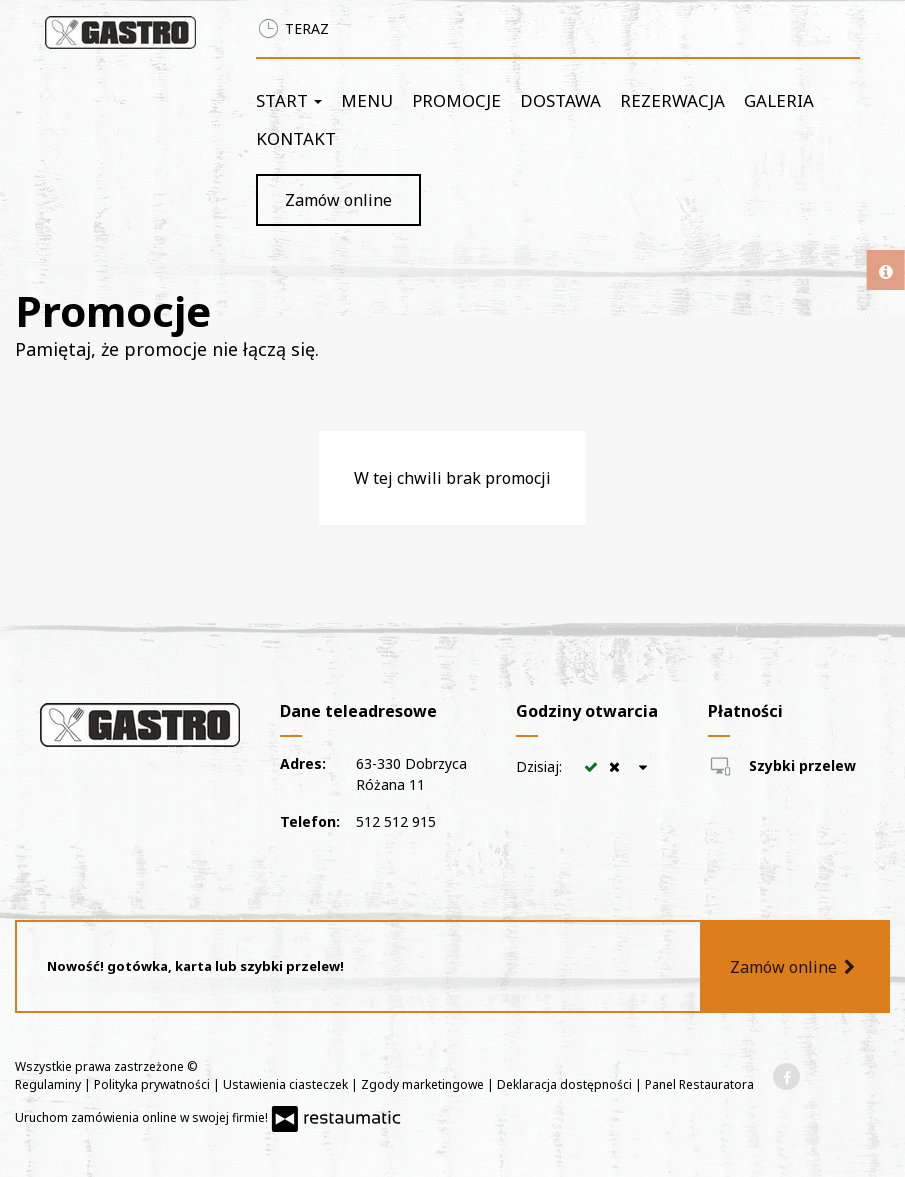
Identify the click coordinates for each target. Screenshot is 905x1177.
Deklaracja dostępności (566, 1084)
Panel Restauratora (699, 1084)
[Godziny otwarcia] (643, 766)
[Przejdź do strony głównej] (120, 32)
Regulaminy (49, 1084)
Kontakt (296, 138)
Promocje (456, 100)
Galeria (779, 100)
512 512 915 (396, 821)
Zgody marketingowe (424, 1084)
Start (289, 100)
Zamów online (338, 200)
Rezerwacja (672, 100)
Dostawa (560, 100)
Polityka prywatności (153, 1084)
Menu (367, 100)
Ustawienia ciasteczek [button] (287, 1084)
